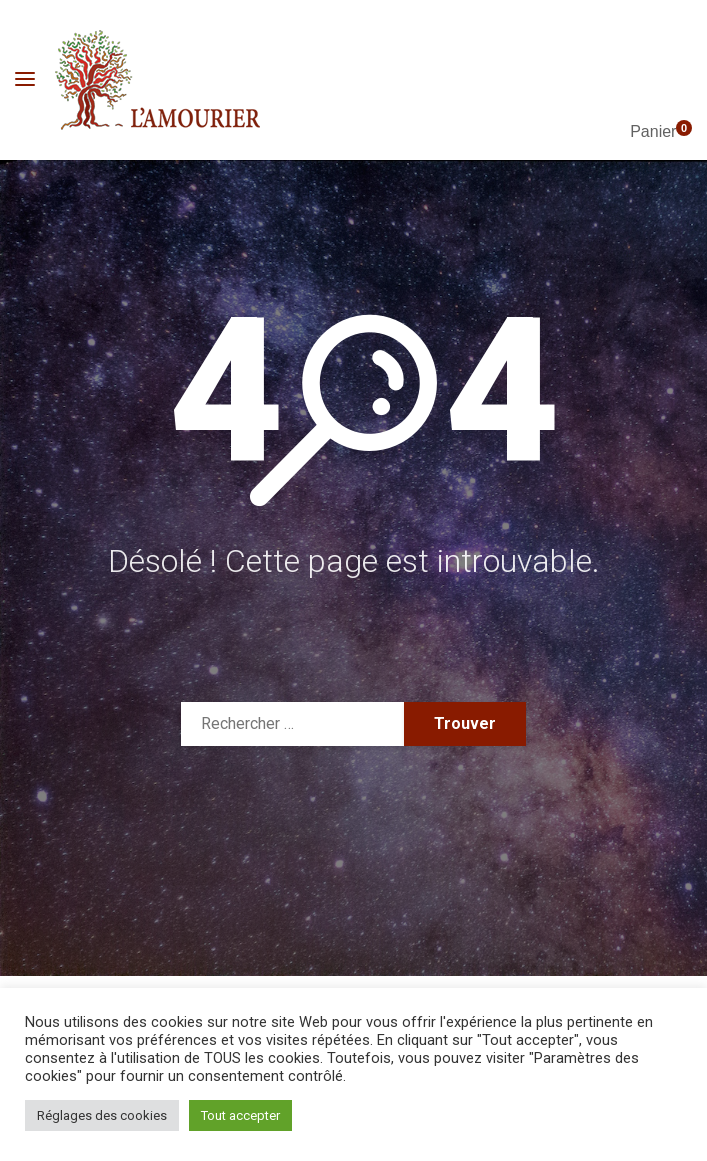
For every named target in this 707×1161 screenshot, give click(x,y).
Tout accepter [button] (240, 1115)
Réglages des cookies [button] (102, 1115)
